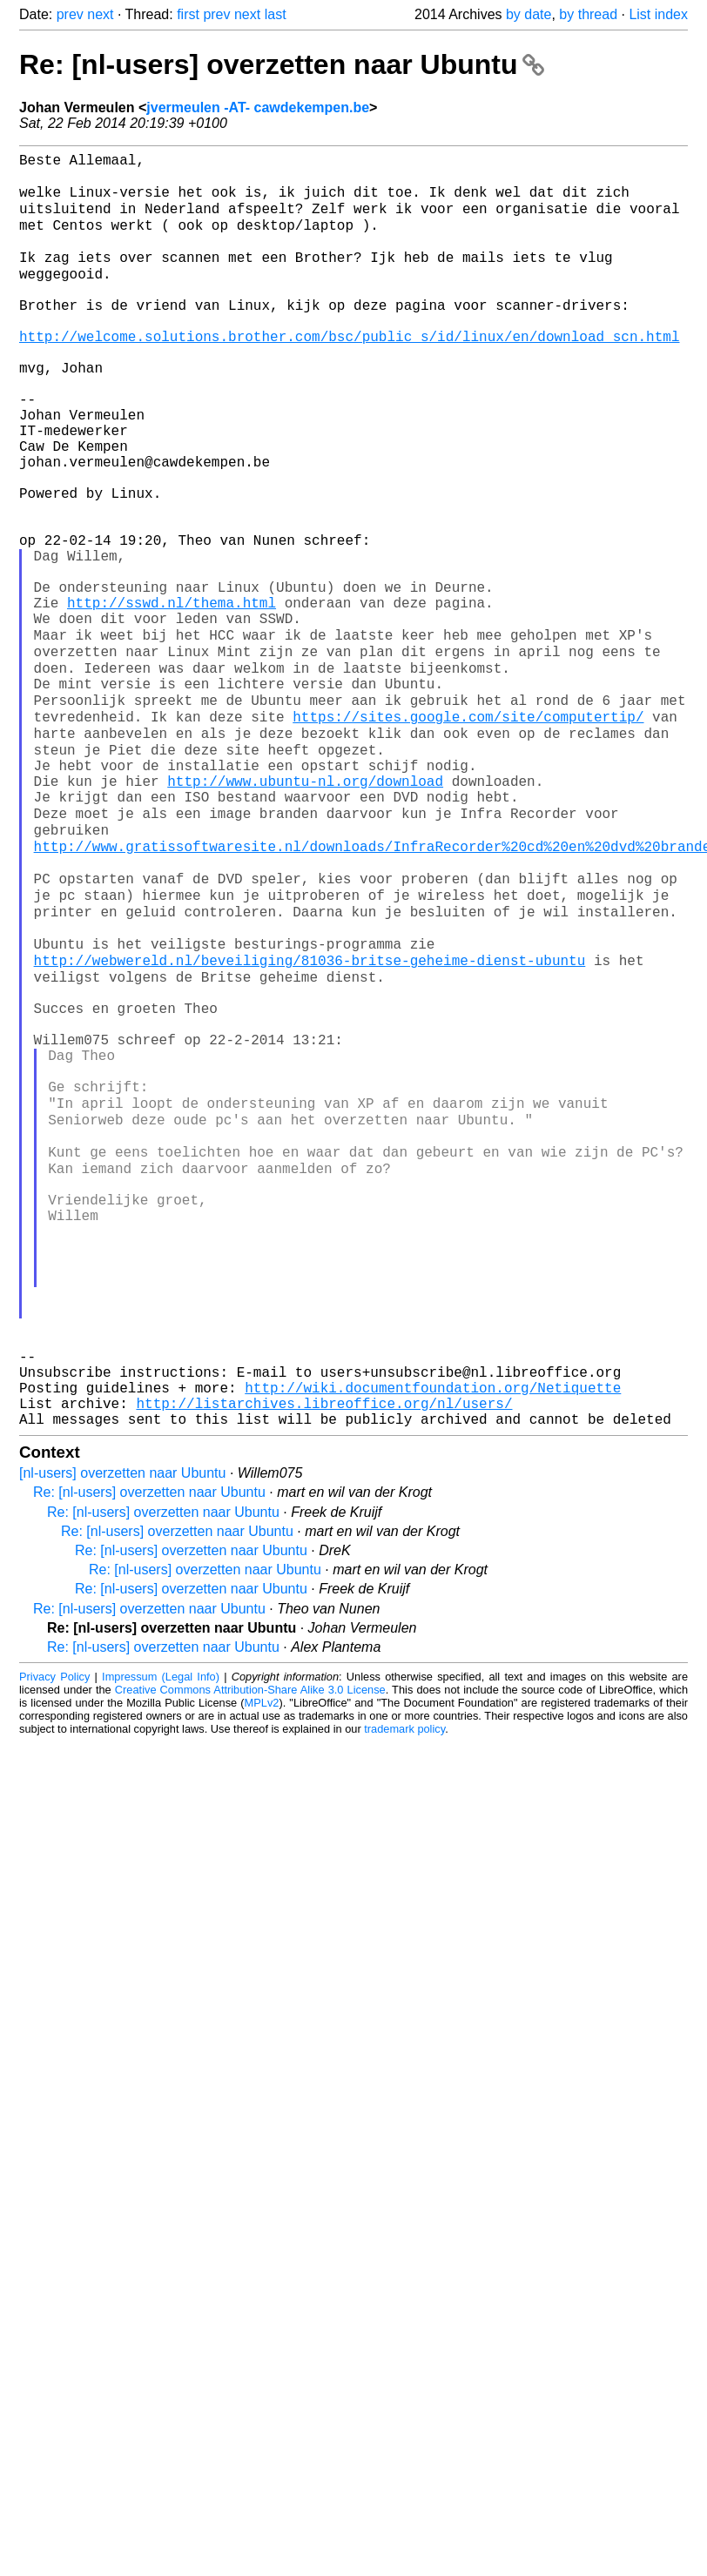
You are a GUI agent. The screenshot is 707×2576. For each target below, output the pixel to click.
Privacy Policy (54, 1933)
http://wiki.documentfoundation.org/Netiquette (433, 1637)
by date (528, 14)
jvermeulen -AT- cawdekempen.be (257, 107)
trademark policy (404, 1985)
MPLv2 (262, 1959)
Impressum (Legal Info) (160, 1933)
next (100, 14)
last (275, 14)
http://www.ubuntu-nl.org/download (305, 909)
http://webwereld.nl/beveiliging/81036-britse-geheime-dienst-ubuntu (310, 1120)
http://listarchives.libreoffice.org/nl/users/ (324, 1656)
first (188, 14)
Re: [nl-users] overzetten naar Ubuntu (281, 64)
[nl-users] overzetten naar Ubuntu (122, 1729)
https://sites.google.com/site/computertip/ (468, 832)
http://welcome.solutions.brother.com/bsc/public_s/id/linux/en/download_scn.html (349, 373)
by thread (588, 14)
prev (70, 14)
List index (658, 14)
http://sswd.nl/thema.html (171, 698)
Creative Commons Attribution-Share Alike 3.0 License (250, 1946)
